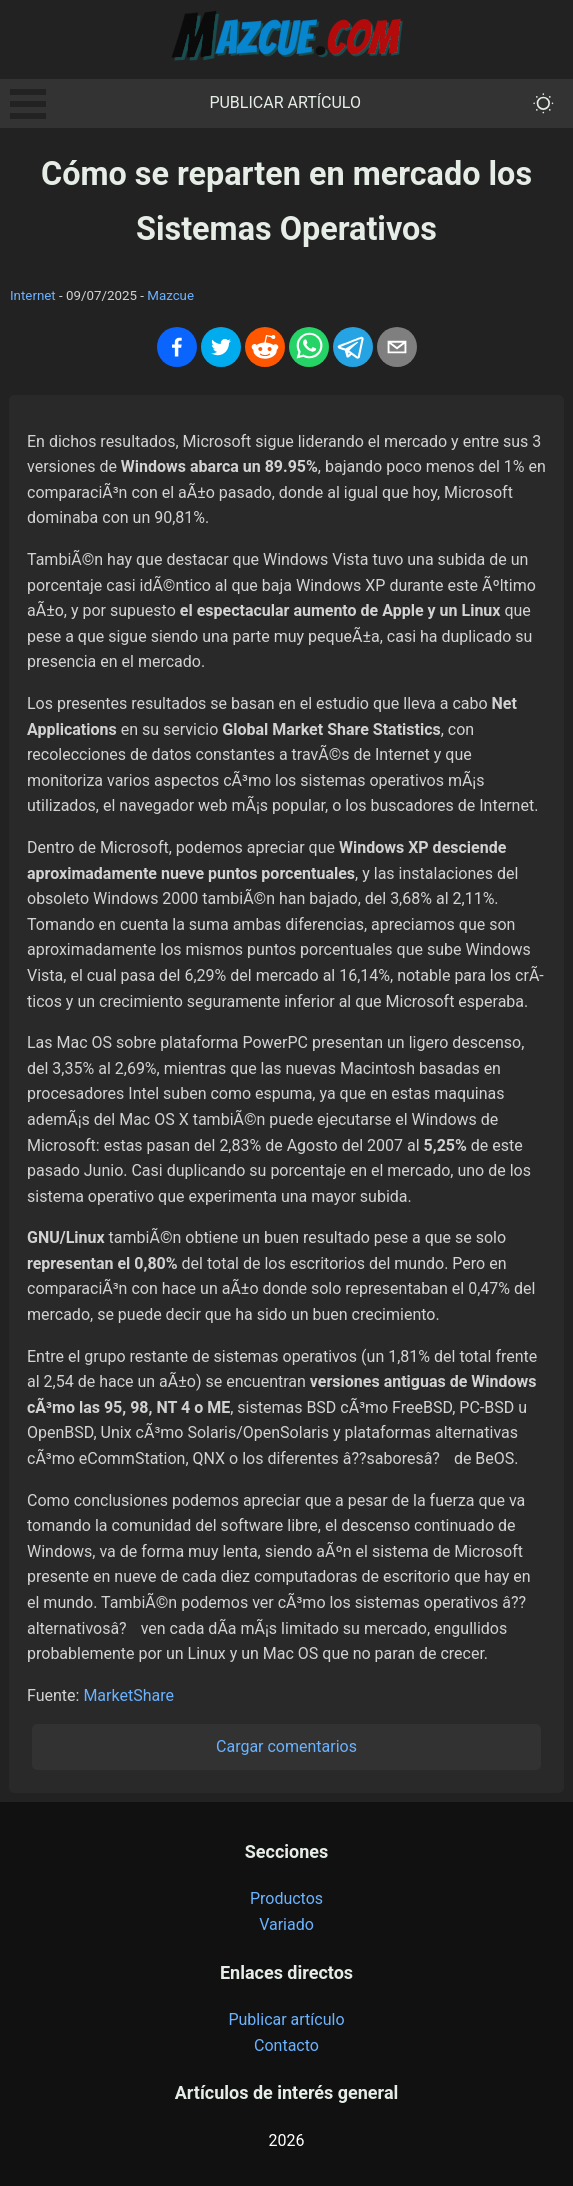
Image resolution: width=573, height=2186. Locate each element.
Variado (286, 1924)
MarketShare (128, 1695)
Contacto (286, 2045)
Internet (33, 295)
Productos (286, 1898)
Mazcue (170, 295)
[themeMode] (543, 103)
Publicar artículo (285, 102)
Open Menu (28, 104)
